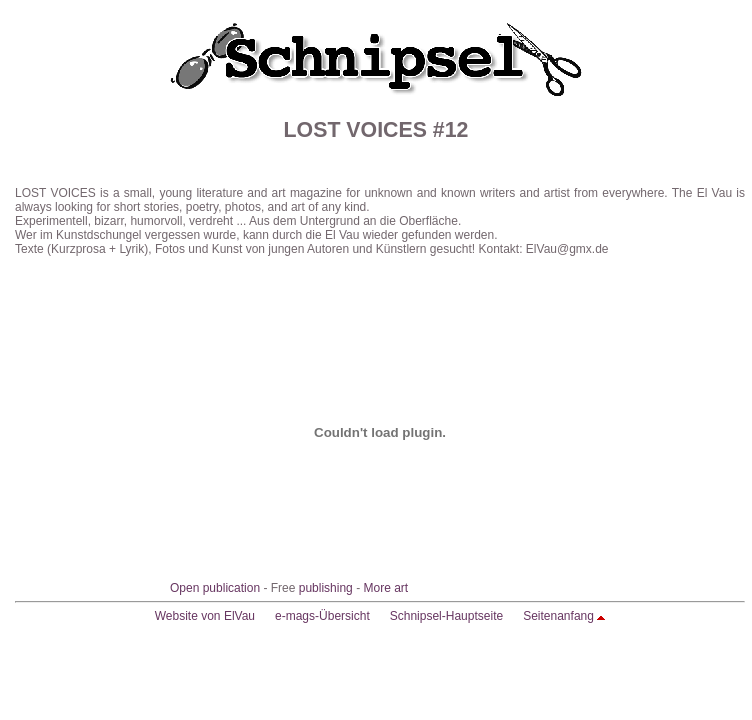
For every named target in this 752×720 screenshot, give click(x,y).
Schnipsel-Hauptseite (446, 616)
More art (385, 588)
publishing (326, 588)
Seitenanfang (558, 616)
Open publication (215, 588)
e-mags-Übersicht (322, 616)
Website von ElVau (205, 616)
